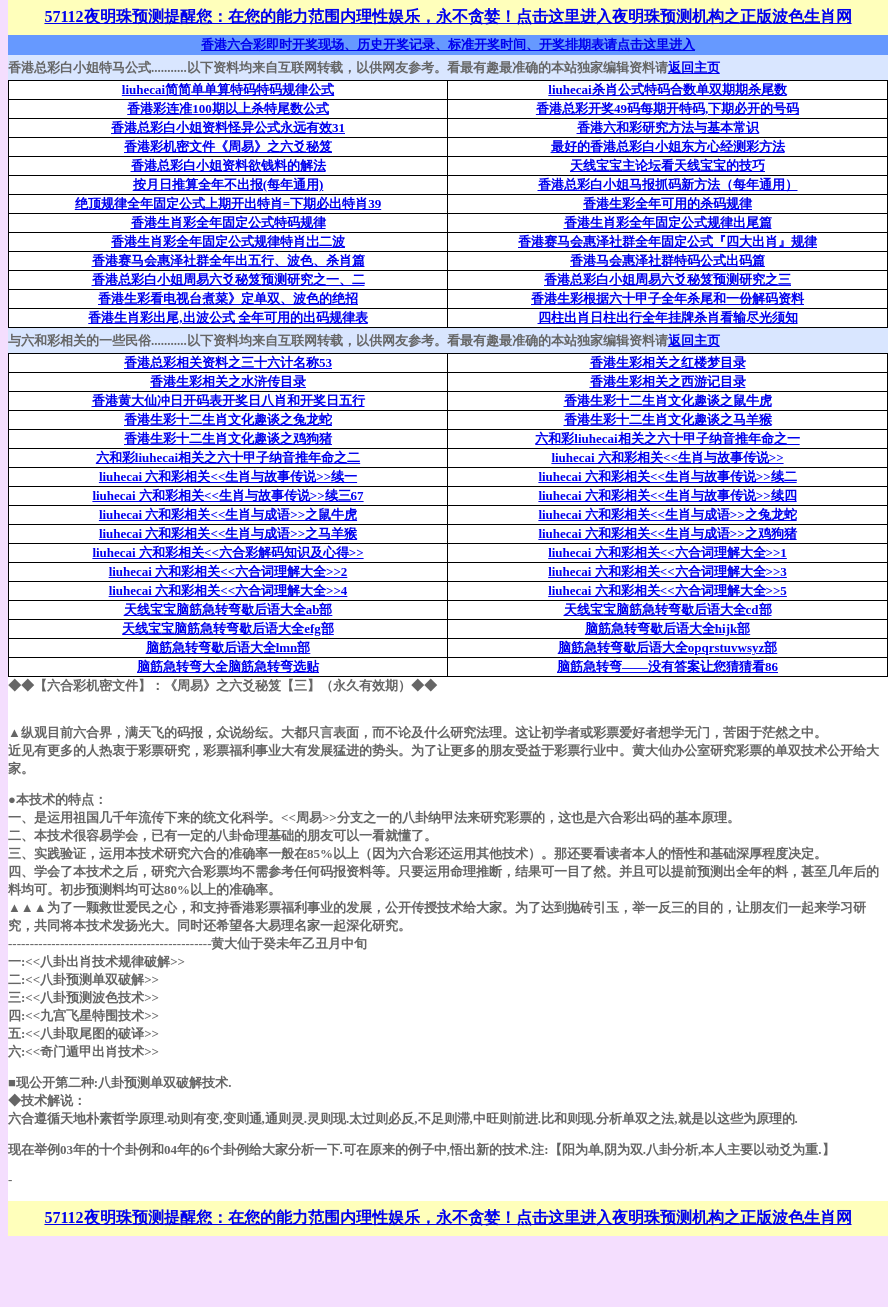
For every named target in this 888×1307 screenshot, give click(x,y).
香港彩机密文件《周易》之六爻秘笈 (228, 146)
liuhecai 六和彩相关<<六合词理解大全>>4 (228, 590)
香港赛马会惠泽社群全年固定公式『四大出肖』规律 (667, 241)
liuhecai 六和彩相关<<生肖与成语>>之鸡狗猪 (667, 533)
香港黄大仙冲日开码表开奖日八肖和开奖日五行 (228, 400)
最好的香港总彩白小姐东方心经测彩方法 (668, 146)
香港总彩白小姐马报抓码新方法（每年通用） (668, 184)
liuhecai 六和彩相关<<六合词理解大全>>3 (667, 571)
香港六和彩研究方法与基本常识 (668, 127)
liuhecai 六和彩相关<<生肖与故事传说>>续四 (667, 495)
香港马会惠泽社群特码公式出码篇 (667, 260)
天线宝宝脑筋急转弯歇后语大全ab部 (228, 609)
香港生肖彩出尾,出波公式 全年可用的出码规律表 (228, 317)
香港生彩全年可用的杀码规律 (667, 203)
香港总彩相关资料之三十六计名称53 (228, 362)
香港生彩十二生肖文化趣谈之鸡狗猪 (228, 438)
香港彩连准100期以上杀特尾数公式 (228, 108)
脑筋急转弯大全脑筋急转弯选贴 (228, 666)
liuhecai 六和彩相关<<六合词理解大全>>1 (667, 552)
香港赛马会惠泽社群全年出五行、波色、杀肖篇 (228, 260)
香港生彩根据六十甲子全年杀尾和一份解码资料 (667, 298)
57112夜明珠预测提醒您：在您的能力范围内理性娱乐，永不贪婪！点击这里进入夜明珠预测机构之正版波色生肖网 (447, 16)
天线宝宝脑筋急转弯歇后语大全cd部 (668, 609)
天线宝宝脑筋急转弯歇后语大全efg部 (228, 628)
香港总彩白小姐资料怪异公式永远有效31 (228, 127)
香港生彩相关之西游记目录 (668, 381)
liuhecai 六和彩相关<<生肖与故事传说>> (667, 457)
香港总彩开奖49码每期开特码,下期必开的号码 (667, 108)
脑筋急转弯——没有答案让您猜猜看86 (667, 666)
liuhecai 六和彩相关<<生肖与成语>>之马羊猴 (228, 533)
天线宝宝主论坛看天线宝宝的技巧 (667, 165)
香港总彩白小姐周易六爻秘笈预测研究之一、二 (228, 279)
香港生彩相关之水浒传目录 (228, 381)
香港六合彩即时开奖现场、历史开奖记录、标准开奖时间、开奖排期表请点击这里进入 (448, 44)
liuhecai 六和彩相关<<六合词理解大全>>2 (228, 571)
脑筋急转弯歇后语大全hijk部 (667, 628)
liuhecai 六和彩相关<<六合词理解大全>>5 (667, 590)
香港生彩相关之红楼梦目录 (668, 362)
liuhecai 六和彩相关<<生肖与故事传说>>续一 (228, 476)
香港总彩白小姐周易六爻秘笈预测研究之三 (667, 279)
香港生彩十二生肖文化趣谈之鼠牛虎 (668, 400)
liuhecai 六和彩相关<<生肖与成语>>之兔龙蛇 (667, 514)
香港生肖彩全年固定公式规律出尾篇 (668, 222)
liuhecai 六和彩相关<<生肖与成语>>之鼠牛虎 (228, 514)
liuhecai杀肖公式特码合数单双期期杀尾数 (667, 89)
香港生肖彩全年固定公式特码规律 (228, 222)
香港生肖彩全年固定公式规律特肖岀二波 (228, 241)
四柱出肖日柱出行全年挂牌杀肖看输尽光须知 (668, 317)
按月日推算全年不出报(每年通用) (228, 184)
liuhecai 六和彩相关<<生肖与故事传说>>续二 (667, 476)
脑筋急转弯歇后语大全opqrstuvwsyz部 (668, 647)
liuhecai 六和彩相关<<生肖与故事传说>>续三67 (227, 495)
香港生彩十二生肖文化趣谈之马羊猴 (668, 419)
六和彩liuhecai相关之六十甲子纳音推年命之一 (667, 438)
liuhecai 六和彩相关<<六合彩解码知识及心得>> (227, 552)
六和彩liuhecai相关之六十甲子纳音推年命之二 (228, 457)
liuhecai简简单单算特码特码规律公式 (228, 89)
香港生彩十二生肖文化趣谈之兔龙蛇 (228, 419)
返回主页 (694, 67)
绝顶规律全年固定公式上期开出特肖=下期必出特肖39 (228, 203)
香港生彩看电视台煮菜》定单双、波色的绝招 (228, 298)
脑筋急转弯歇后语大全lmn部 (228, 647)
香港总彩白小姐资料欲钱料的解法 (228, 165)
